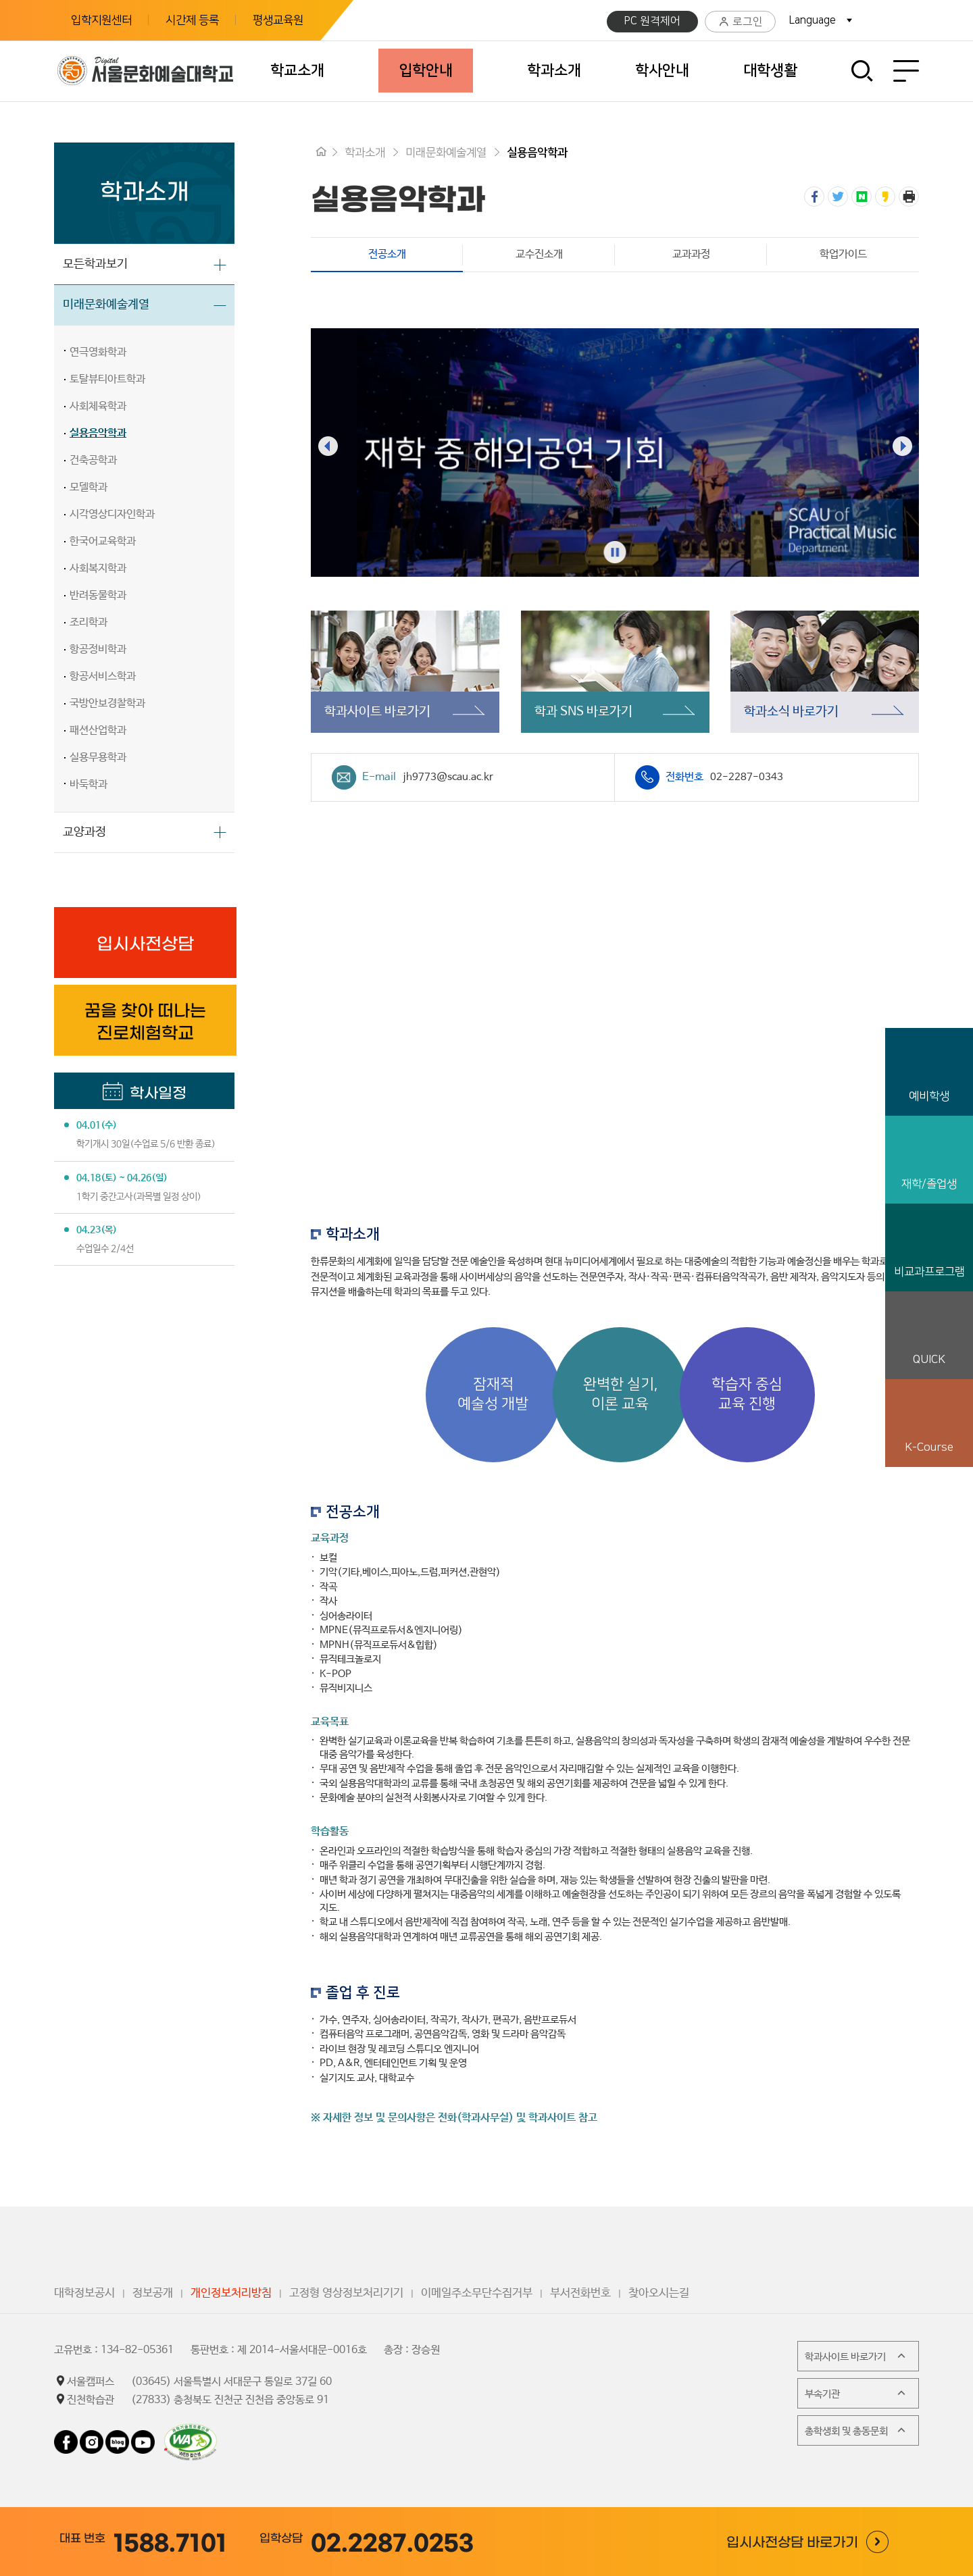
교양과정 (84, 832)
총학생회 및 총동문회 (856, 2430)
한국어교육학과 (103, 541)
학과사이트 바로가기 (856, 2356)
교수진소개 (539, 254)
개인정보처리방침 (231, 2293)
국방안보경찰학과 (107, 703)
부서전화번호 (580, 2293)
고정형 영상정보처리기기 (346, 2293)
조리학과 (88, 622)
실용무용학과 (98, 757)
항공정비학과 (98, 649)
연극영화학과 (98, 352)
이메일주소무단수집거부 (476, 2293)
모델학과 (88, 487)
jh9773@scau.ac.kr (448, 777)
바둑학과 (88, 784)
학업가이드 (843, 254)
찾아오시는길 (658, 2293)
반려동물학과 (98, 595)
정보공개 (152, 2293)
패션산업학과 (98, 730)
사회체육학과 (98, 406)
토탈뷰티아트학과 (107, 379)
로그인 (740, 22)
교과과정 (691, 254)
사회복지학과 (98, 568)
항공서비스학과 (103, 676)
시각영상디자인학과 (112, 514)
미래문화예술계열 (106, 304)
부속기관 (856, 2393)
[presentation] (328, 446)
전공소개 (358, 254)
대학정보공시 (84, 2293)
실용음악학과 (98, 433)
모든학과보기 (95, 264)
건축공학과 (93, 460)
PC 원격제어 (652, 21)
